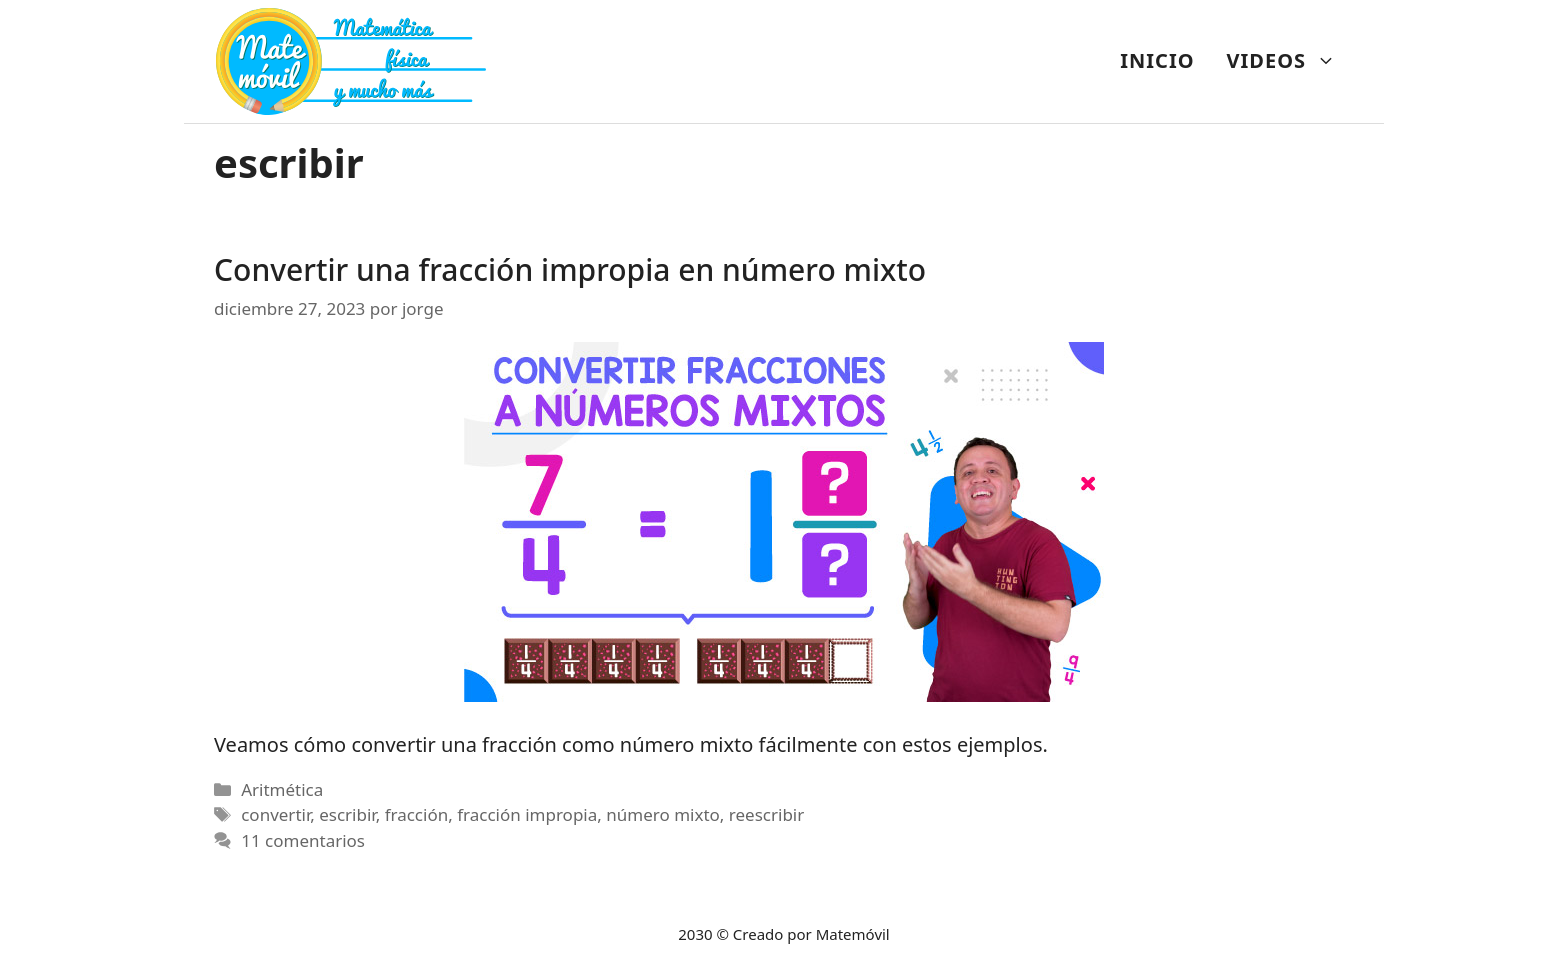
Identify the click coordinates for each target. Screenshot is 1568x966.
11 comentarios (303, 840)
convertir (275, 814)
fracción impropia (527, 814)
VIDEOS (1289, 61)
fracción (417, 814)
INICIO (1157, 60)
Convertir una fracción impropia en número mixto (570, 269)
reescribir (766, 814)
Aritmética (282, 789)
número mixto (663, 814)
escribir (347, 814)
